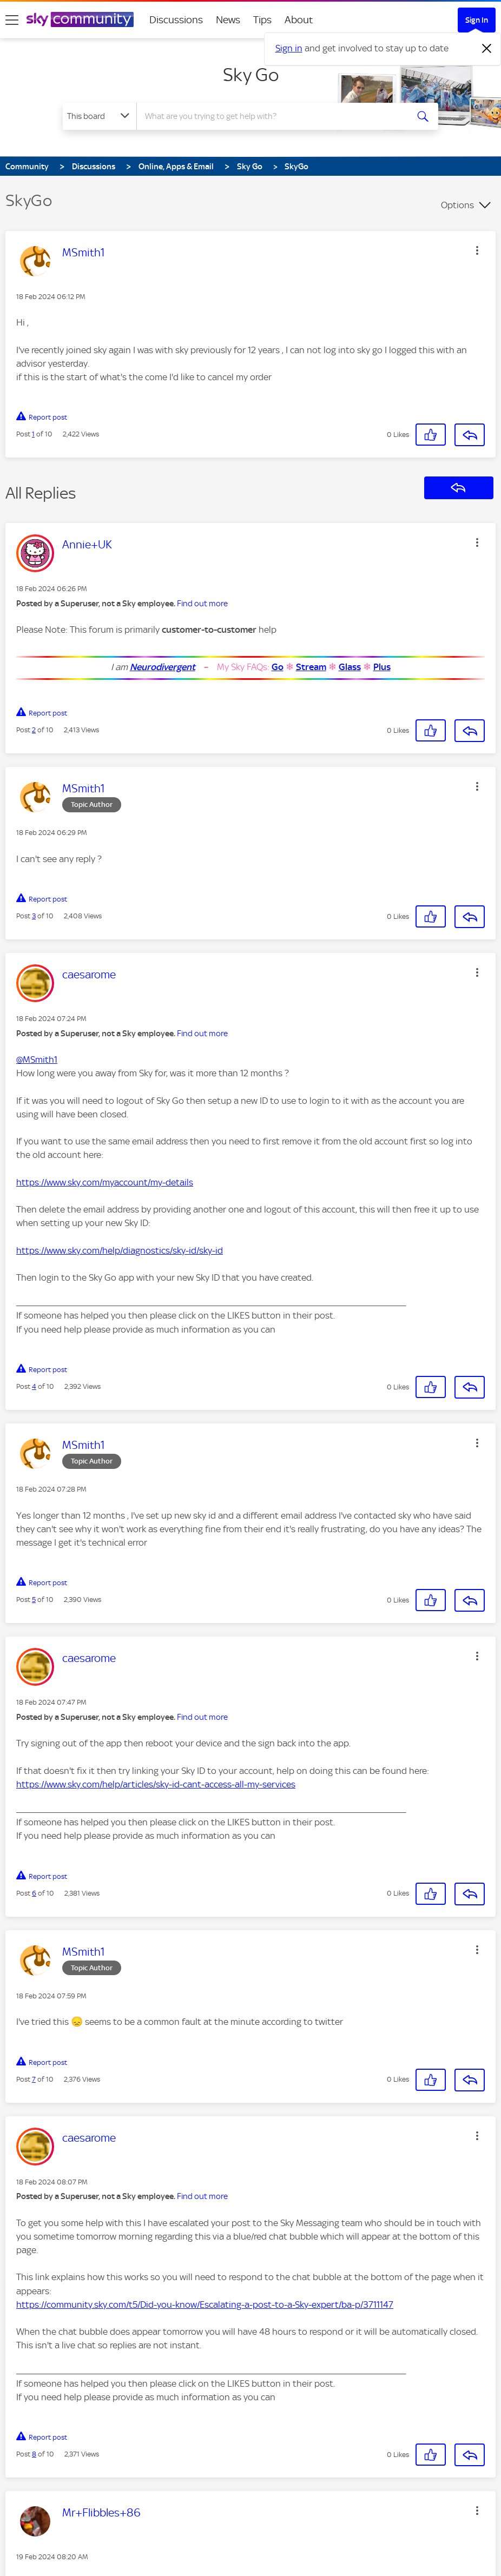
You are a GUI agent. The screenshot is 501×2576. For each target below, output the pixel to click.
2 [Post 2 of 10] (34, 730)
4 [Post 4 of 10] (34, 1386)
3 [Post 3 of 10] (34, 916)
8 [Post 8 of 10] (34, 2454)
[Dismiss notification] (487, 48)
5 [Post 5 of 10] (34, 1599)
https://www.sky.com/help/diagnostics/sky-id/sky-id (119, 1250)
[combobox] (272, 116)
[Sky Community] (80, 19)
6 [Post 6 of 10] (34, 1893)
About (299, 20)
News (228, 20)
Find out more (202, 603)
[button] (477, 250)
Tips (262, 20)
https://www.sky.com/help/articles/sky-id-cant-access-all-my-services (155, 1784)
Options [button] (457, 205)
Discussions (176, 20)
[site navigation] (11, 20)
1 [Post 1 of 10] (33, 434)
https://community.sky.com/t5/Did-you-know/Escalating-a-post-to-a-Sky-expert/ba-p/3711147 (204, 2304)
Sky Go (251, 74)
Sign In (476, 20)
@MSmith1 (36, 1059)
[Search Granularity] (99, 116)
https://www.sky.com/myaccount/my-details (104, 1182)
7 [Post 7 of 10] (34, 2079)
